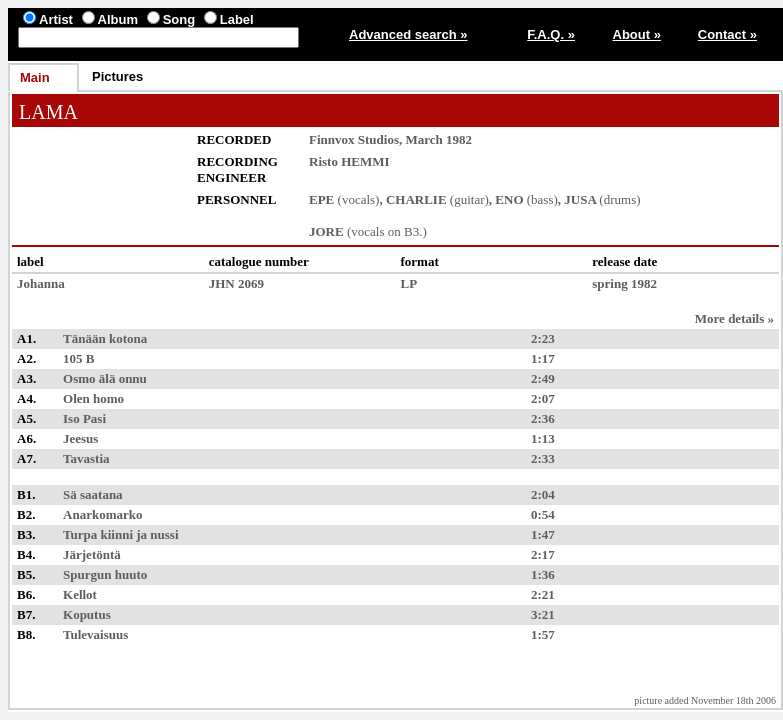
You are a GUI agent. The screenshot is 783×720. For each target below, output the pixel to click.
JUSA (580, 199)
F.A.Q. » (551, 34)
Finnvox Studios (354, 139)
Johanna (41, 283)
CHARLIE (416, 199)
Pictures (117, 76)
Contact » (727, 34)
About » (637, 34)
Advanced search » (408, 34)
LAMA (48, 112)
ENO (509, 199)
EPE (321, 199)
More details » (734, 318)
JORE (326, 231)
